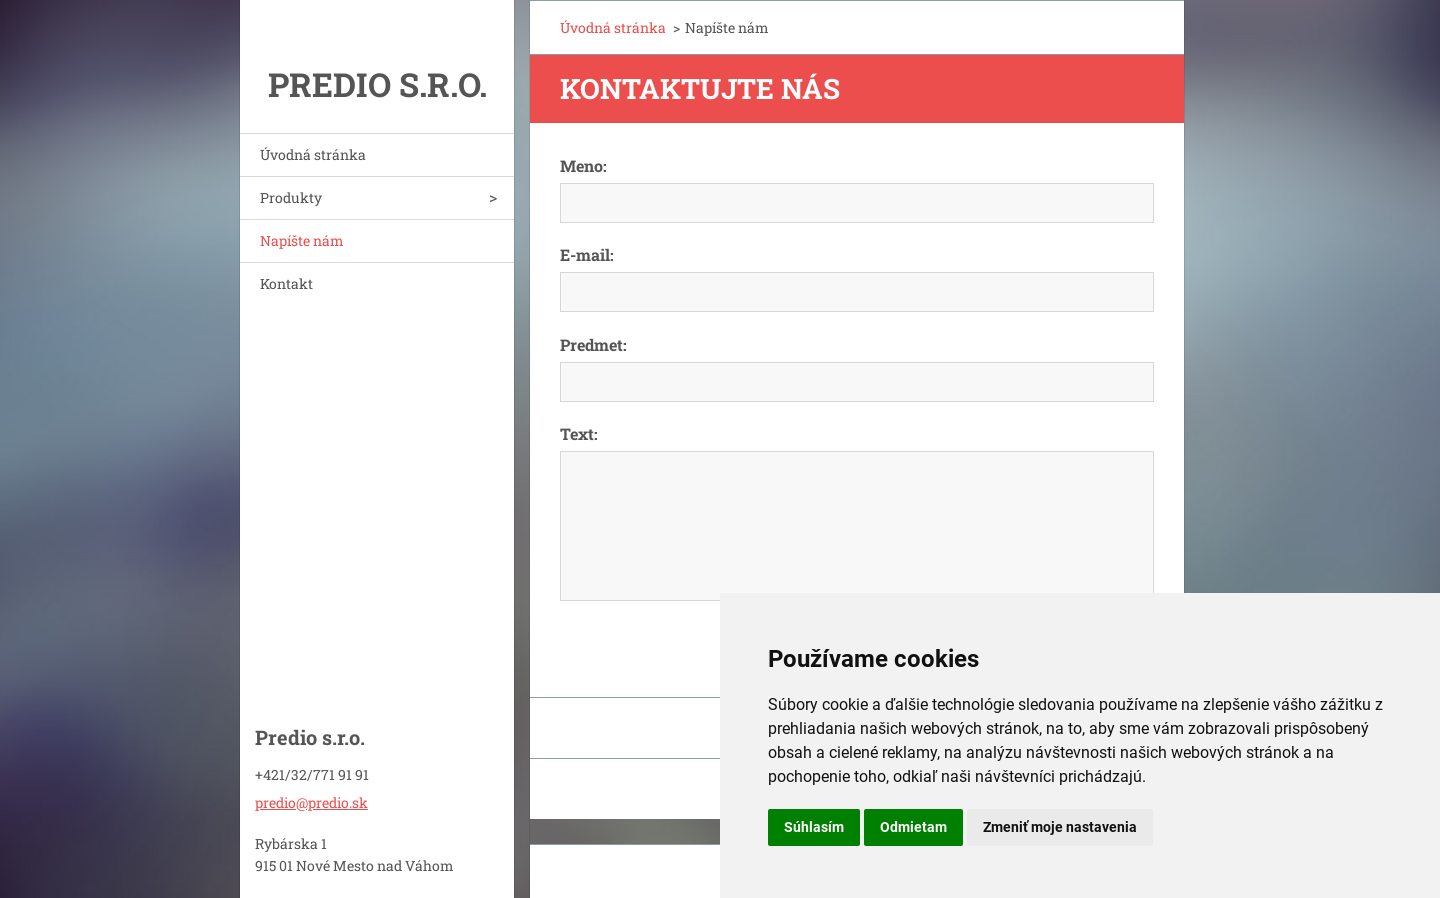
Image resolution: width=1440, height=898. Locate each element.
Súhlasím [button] (814, 827)
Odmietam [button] (913, 827)
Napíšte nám (302, 240)
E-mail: (587, 254)
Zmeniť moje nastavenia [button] (1060, 827)
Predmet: (593, 344)
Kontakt (286, 283)
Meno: (583, 165)
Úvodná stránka (313, 154)
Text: (579, 433)
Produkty (291, 197)
